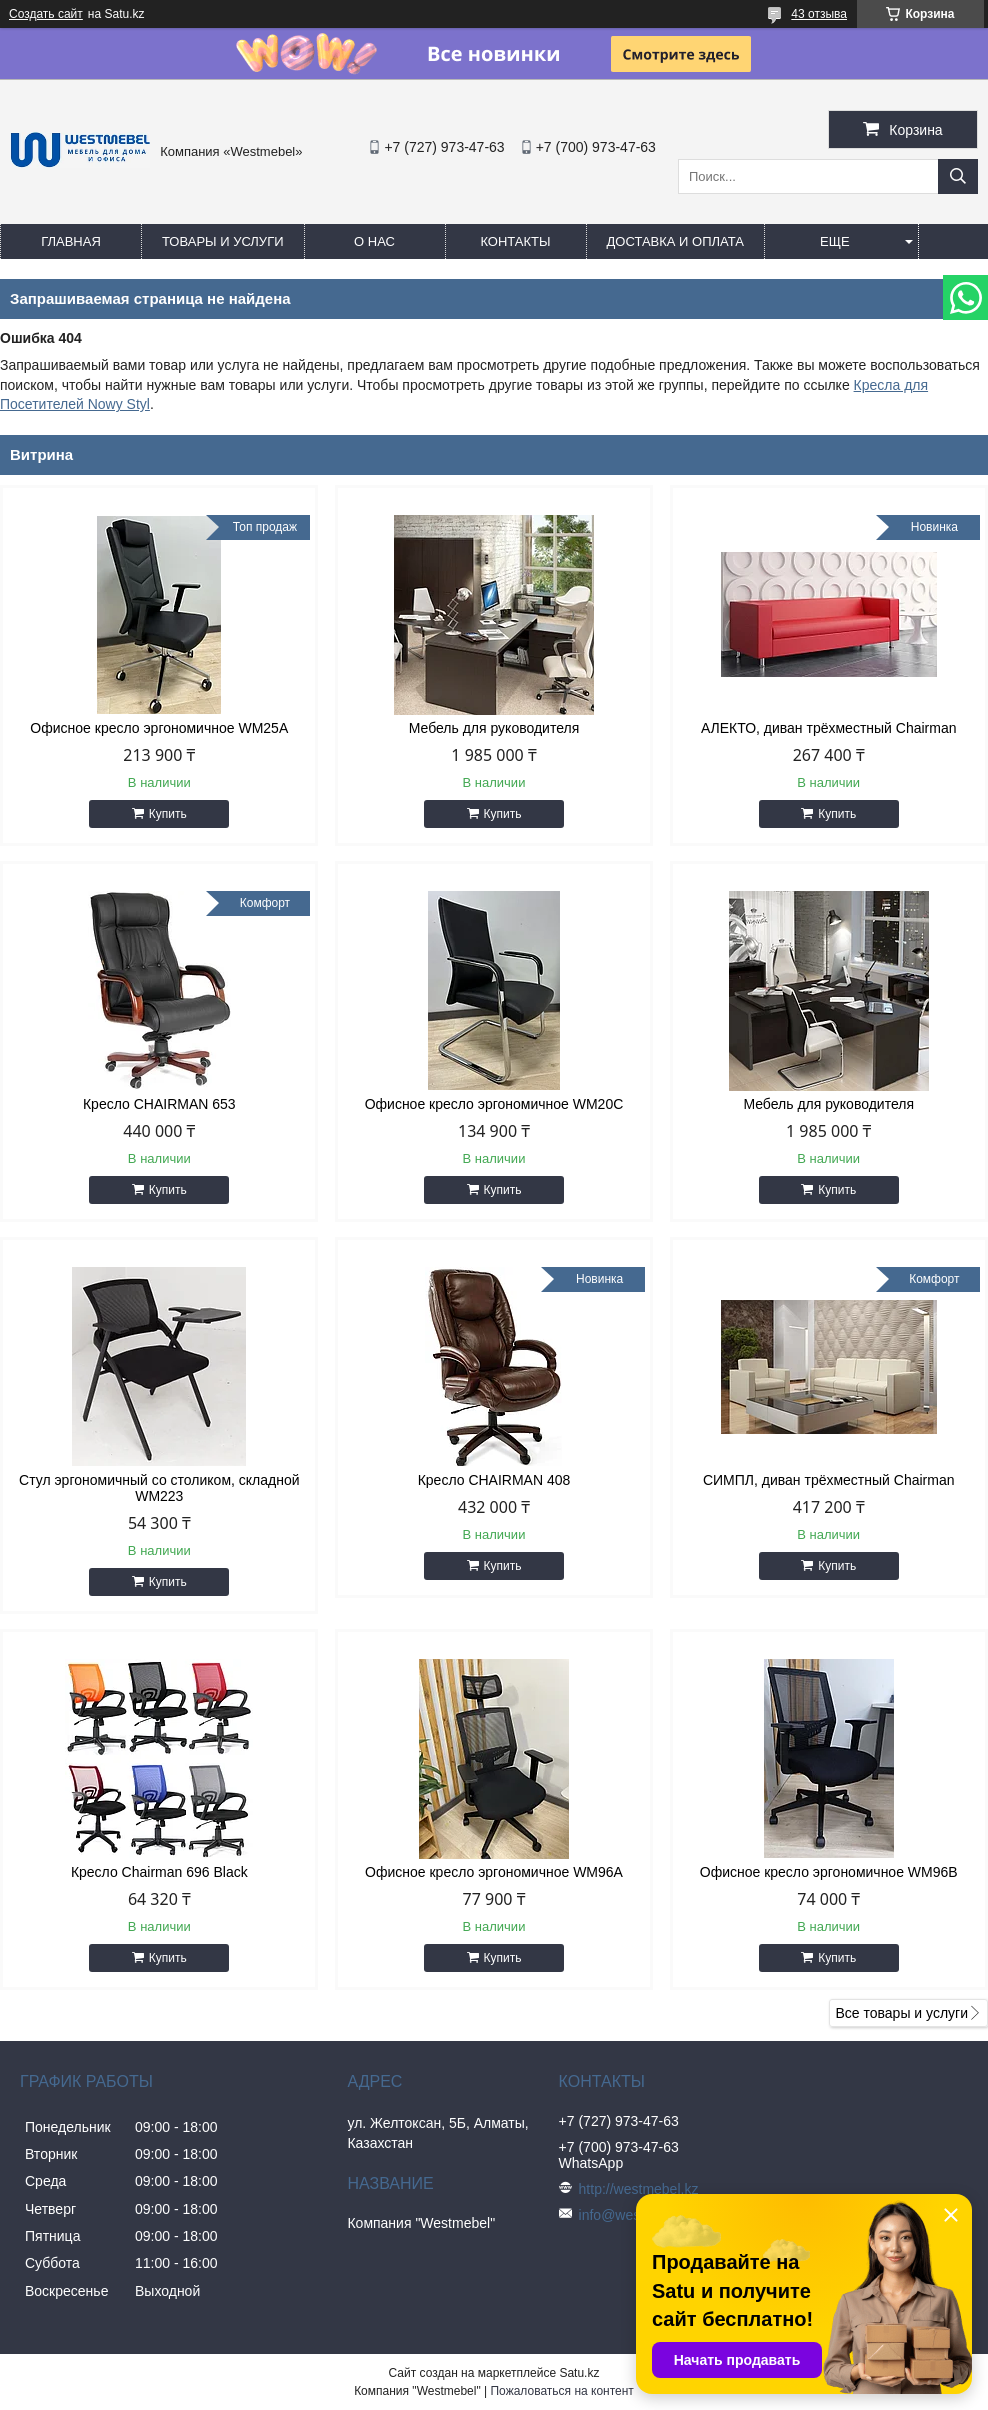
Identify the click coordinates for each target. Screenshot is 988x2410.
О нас (374, 241)
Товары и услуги (223, 241)
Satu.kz (579, 2373)
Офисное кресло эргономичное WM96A (494, 1872)
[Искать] (958, 176)
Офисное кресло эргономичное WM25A (159, 728)
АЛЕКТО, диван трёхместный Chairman (829, 728)
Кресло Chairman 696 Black (159, 1872)
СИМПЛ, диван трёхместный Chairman (829, 1480)
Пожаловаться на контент (561, 2391)
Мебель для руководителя (494, 728)
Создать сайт (46, 14)
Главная (71, 241)
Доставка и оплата (675, 241)
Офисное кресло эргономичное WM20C (494, 1104)
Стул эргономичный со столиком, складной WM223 (159, 1488)
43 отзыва (819, 14)
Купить (168, 814)
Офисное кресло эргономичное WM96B (829, 1872)
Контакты (515, 241)
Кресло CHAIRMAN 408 (494, 1480)
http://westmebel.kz (639, 2189)
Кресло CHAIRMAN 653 (159, 1104)
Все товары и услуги (901, 2013)
